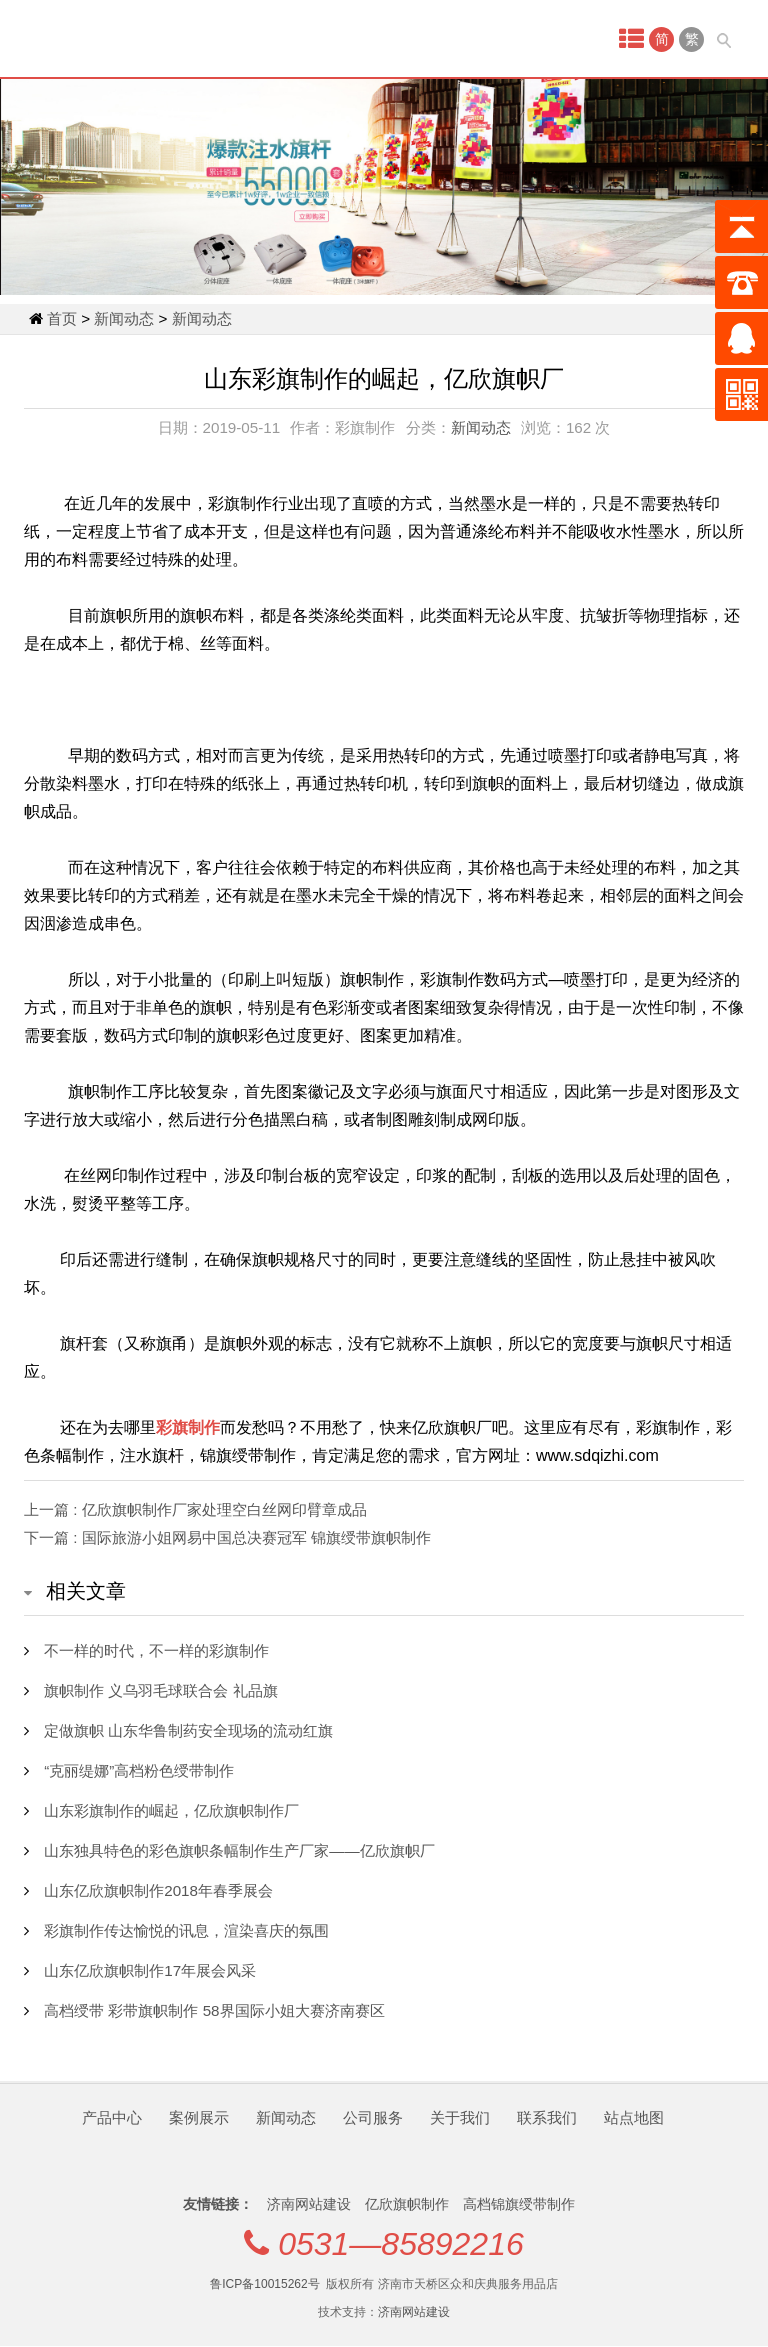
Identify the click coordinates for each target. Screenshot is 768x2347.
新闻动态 (124, 318)
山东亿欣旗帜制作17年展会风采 (150, 1970)
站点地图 (634, 2117)
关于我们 (460, 2117)
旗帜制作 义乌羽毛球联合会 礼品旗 (160, 1690)
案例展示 (199, 2117)
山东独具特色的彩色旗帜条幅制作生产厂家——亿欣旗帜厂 (239, 1850)
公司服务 (373, 2117)
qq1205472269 (384, 2346)
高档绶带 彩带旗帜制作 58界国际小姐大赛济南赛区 (214, 2010)
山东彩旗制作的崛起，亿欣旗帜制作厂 (171, 1810)
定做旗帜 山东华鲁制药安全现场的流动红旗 (188, 1730)
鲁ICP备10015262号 (264, 2284)
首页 (62, 318)
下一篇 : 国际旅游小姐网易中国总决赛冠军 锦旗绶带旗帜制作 (227, 1537)
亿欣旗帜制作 (409, 2204)
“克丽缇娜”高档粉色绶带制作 (139, 1770)
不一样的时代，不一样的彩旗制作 (156, 1650)
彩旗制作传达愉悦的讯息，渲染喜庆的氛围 (186, 1930)
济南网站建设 (311, 2204)
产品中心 (112, 2117)
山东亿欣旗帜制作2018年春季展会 (158, 1890)
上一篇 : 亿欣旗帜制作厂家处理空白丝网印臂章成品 (195, 1509)
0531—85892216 (401, 2244)
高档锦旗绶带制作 (519, 2204)
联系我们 (547, 2117)
